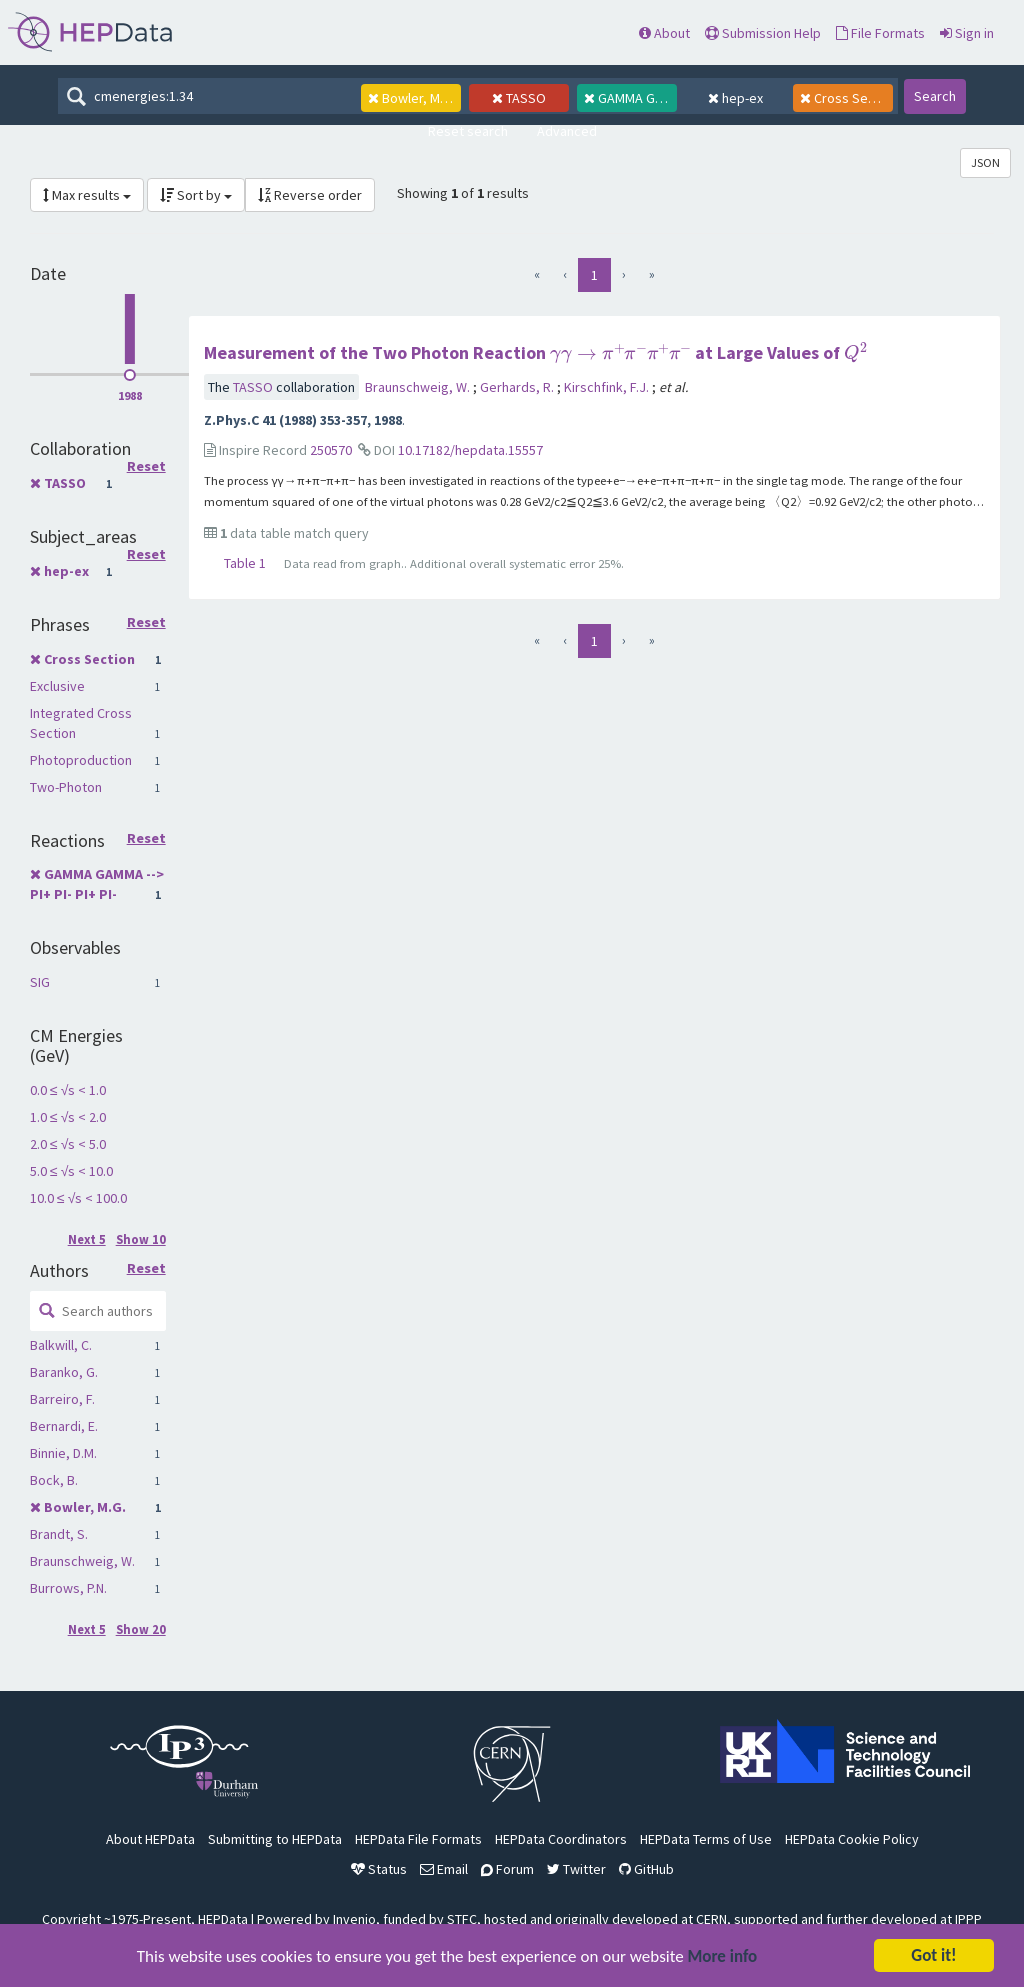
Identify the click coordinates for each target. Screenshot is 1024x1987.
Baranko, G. (64, 1372)
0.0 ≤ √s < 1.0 (68, 1090)
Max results (87, 195)
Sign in (967, 33)
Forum (507, 1869)
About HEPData (150, 1839)
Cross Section (89, 659)
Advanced (567, 131)
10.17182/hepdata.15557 (470, 450)
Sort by (196, 195)
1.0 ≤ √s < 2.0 (68, 1117)
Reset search (468, 131)
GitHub (646, 1869)
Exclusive (57, 686)
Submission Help (763, 33)
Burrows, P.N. (68, 1588)
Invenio (354, 1919)
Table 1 (245, 563)
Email (444, 1869)
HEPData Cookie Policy (852, 1839)
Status (379, 1869)
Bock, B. (54, 1480)
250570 (331, 450)
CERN (711, 1919)
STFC (462, 1919)
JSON (985, 162)
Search (935, 96)
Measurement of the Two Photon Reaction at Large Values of (535, 352)
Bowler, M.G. (85, 1507)
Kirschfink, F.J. (608, 387)
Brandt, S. (59, 1534)
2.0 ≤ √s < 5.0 (68, 1144)
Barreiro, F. (62, 1399)
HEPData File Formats (418, 1839)
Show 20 (141, 1629)
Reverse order (310, 195)
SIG (40, 982)
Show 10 (141, 1239)
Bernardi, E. (64, 1426)
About (664, 33)
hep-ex (66, 571)
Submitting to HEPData (275, 1839)
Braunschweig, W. (82, 1561)
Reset (146, 467)
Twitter (576, 1869)
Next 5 (87, 1239)
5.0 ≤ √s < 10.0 (71, 1171)
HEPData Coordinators (561, 1839)
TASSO (65, 483)
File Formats (880, 33)
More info (723, 1958)
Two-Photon (66, 787)
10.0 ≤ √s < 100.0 (78, 1198)
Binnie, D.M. (63, 1453)
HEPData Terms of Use (706, 1839)
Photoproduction (81, 760)
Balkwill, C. (61, 1345)
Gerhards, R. (518, 387)
